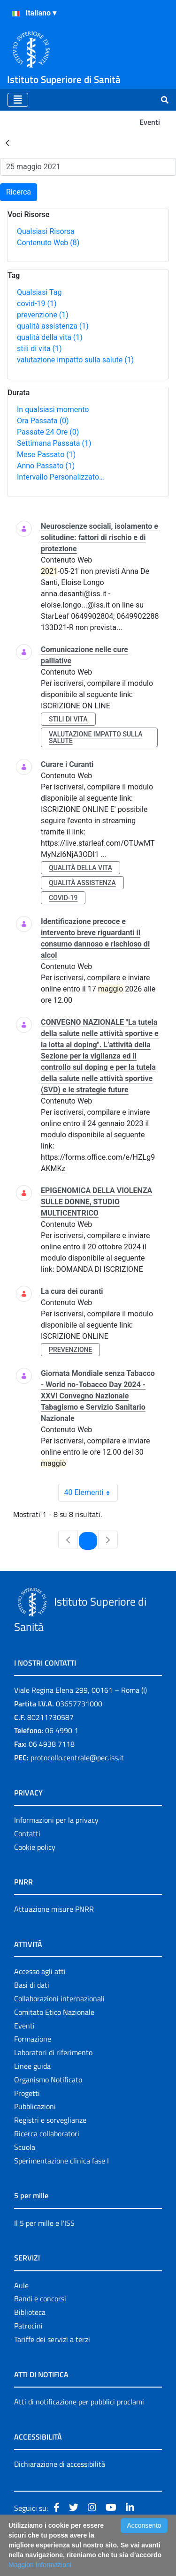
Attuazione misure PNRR (54, 1909)
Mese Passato (46, 454)
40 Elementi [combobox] (91, 1493)
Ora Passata (43, 420)
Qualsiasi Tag (39, 292)
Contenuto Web (48, 242)
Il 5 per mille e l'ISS (44, 2223)
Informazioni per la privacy (56, 1819)
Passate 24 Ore (48, 432)
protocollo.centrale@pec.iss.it (77, 1757)
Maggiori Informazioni (39, 2564)
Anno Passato (46, 465)
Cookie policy (34, 1847)
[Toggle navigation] (18, 100)
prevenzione (43, 314)
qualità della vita (50, 337)
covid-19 (36, 303)
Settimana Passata (54, 443)
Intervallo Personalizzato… (60, 477)
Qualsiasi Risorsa (46, 231)
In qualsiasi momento (53, 409)
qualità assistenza (53, 326)
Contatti (27, 1833)
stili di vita (39, 348)
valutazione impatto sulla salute (75, 359)
